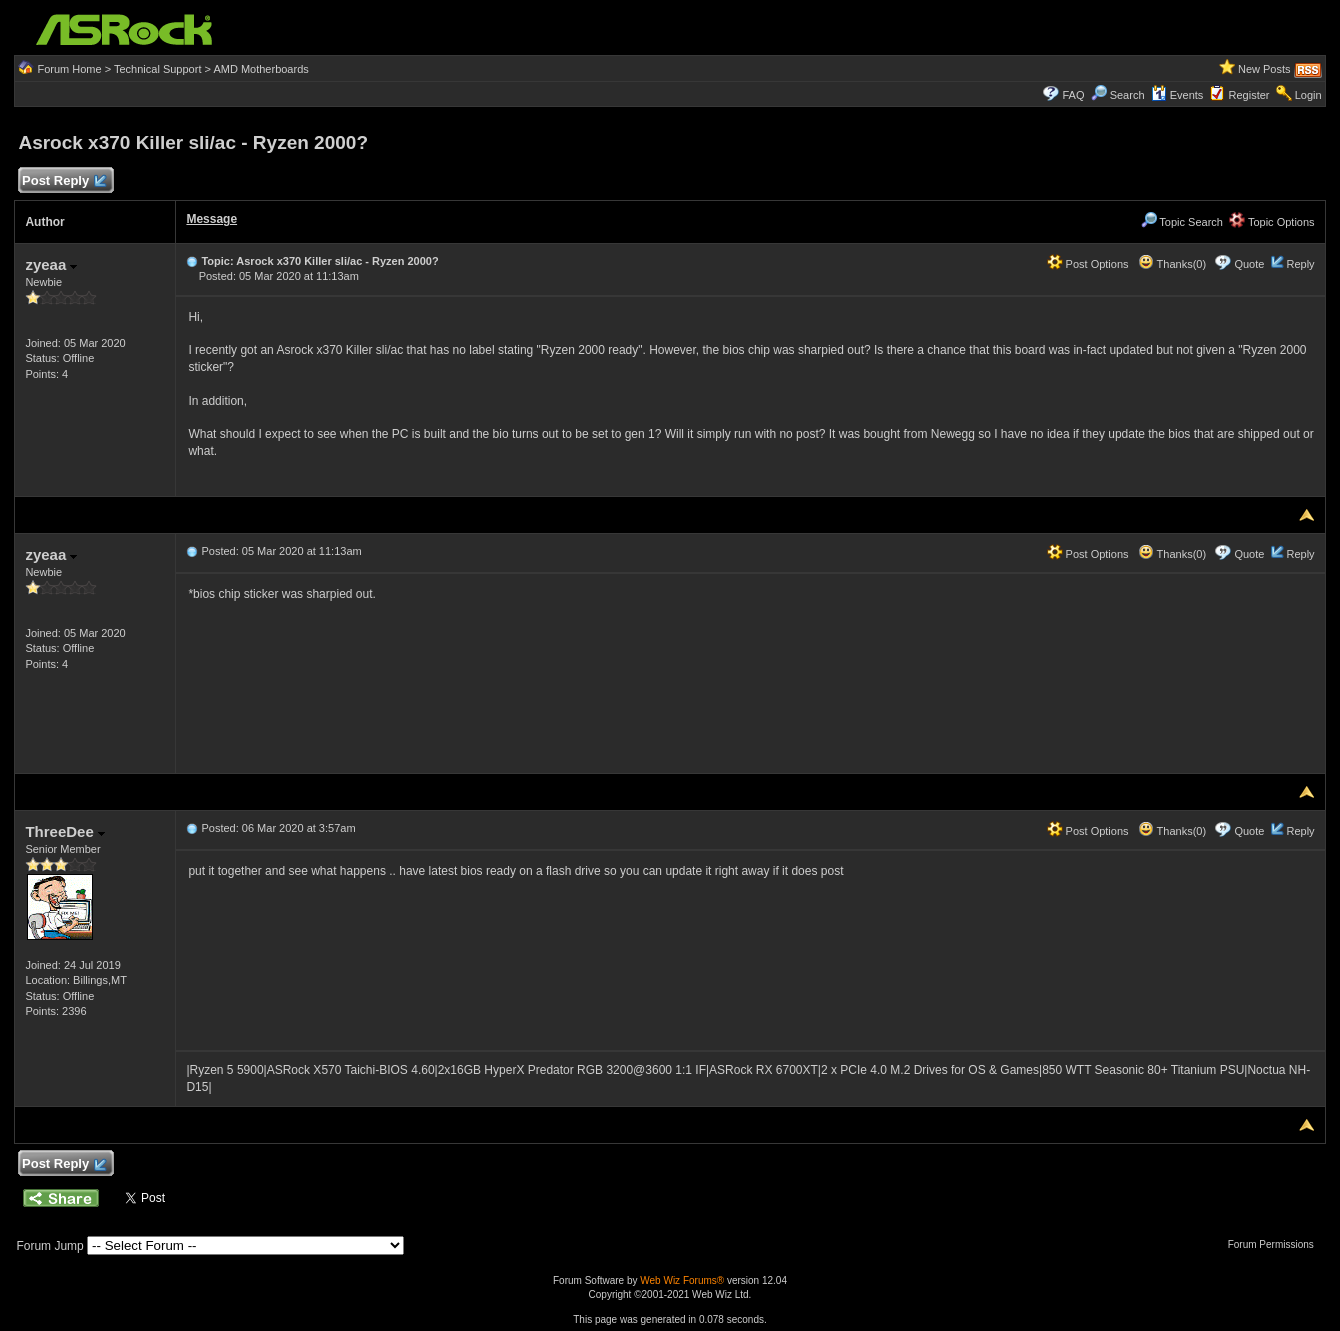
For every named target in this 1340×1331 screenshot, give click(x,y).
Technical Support (157, 69)
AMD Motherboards (260, 69)
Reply (1300, 264)
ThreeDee (65, 831)
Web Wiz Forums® (682, 1280)
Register (1249, 95)
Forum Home (69, 69)
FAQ (1073, 95)
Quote (1249, 264)
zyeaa (51, 264)
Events (1177, 95)
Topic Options (1272, 222)
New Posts (1264, 69)
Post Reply (63, 181)
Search (1127, 95)
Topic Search (1182, 222)
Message (211, 219)
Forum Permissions (1276, 1244)
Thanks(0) (1172, 264)
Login (1308, 95)
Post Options (1088, 264)
